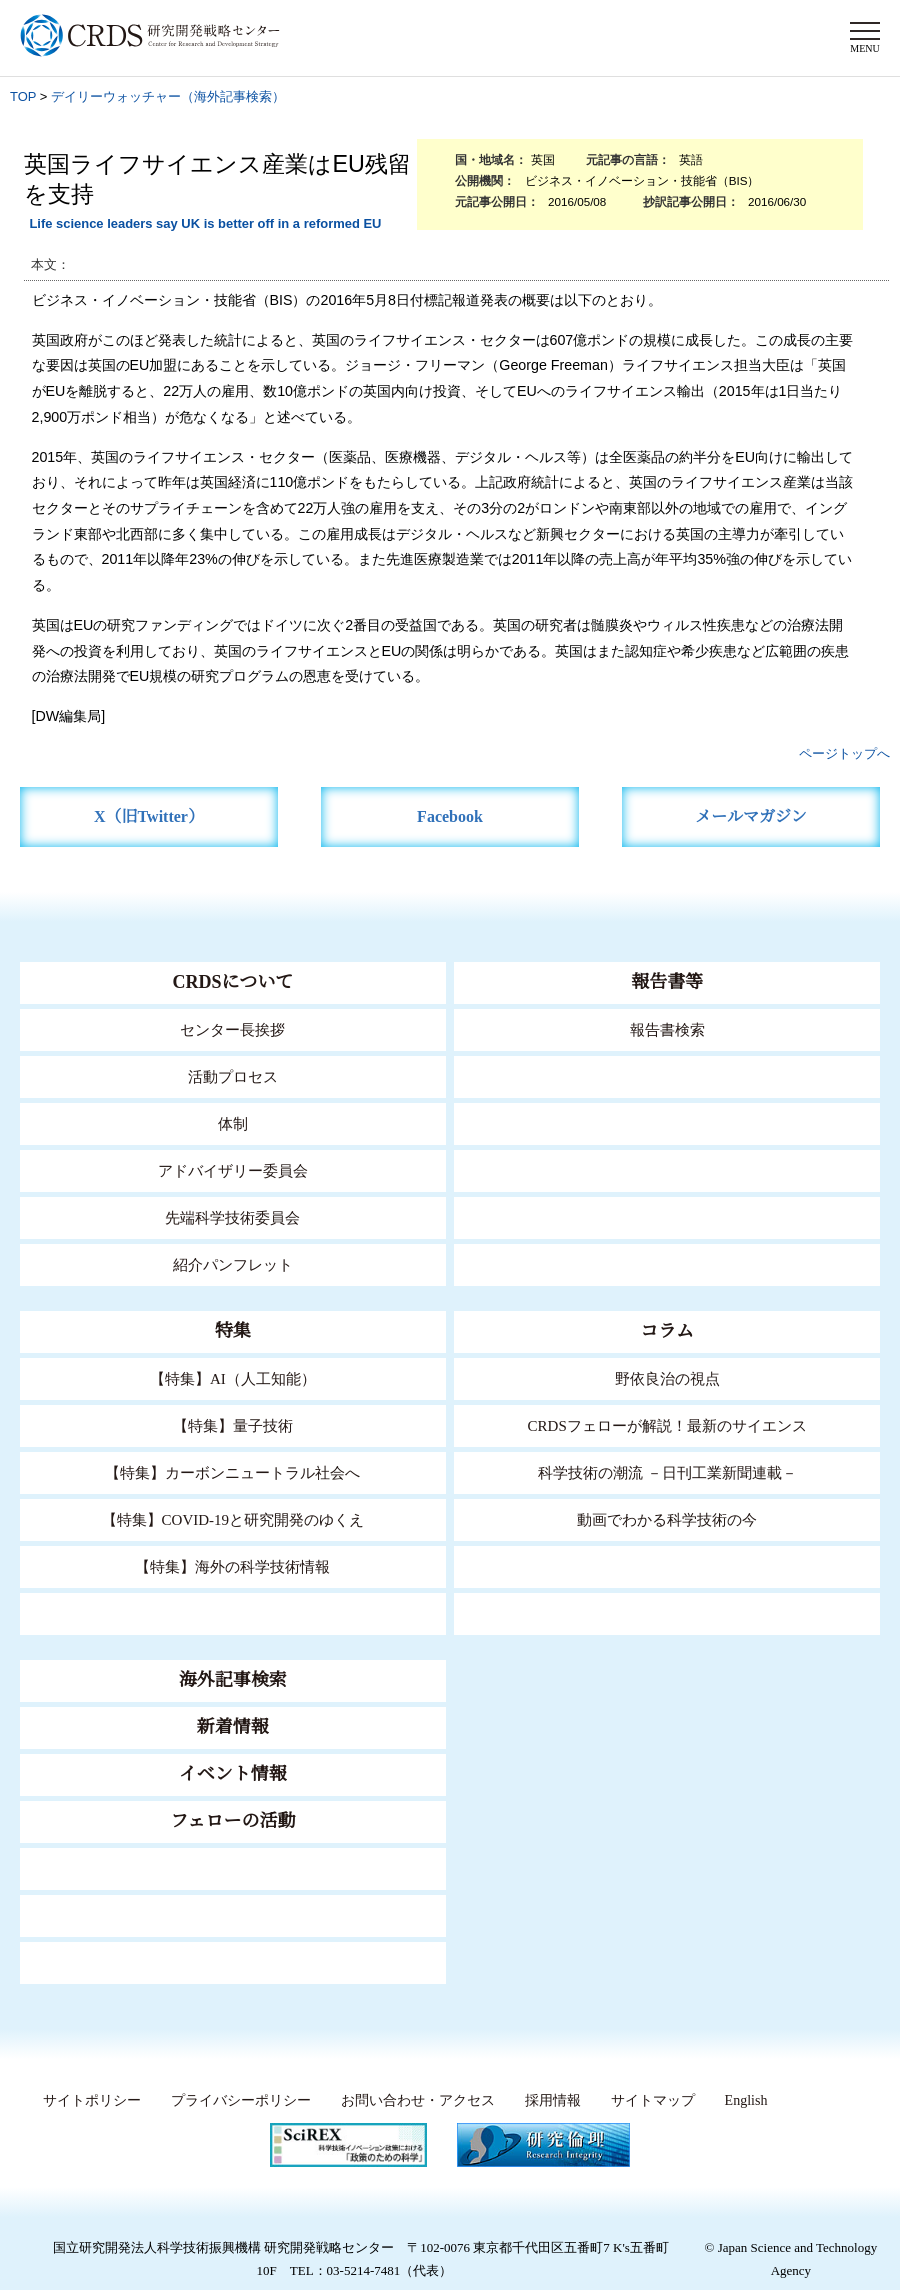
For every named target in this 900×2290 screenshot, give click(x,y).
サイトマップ (646, 2101)
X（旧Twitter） (149, 816)
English (744, 2101)
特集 (233, 1331)
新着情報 (233, 1727)
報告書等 (667, 982)
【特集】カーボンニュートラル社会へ (232, 1472)
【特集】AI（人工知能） (232, 1378)
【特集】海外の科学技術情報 (232, 1566)
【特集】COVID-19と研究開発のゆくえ (233, 1519)
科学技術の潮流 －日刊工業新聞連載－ (667, 1472)
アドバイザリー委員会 (233, 1170)
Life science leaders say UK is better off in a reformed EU (205, 223)
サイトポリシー (86, 2101)
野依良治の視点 (667, 1378)
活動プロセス (233, 1076)
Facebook (450, 816)
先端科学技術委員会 (232, 1217)
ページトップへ (844, 753)
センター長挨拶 (233, 1029)
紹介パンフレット (232, 1264)
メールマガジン (751, 816)
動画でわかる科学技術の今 (667, 1519)
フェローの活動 (232, 1821)
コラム (667, 1331)
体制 (233, 1123)
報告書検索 (667, 1029)
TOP (23, 96)
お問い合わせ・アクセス (412, 2101)
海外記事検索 (233, 1680)
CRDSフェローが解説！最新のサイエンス (667, 1425)
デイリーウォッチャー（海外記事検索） (168, 96)
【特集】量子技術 (233, 1425)
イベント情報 (233, 1774)
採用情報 (547, 2101)
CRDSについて (232, 982)
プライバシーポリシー (235, 2101)
